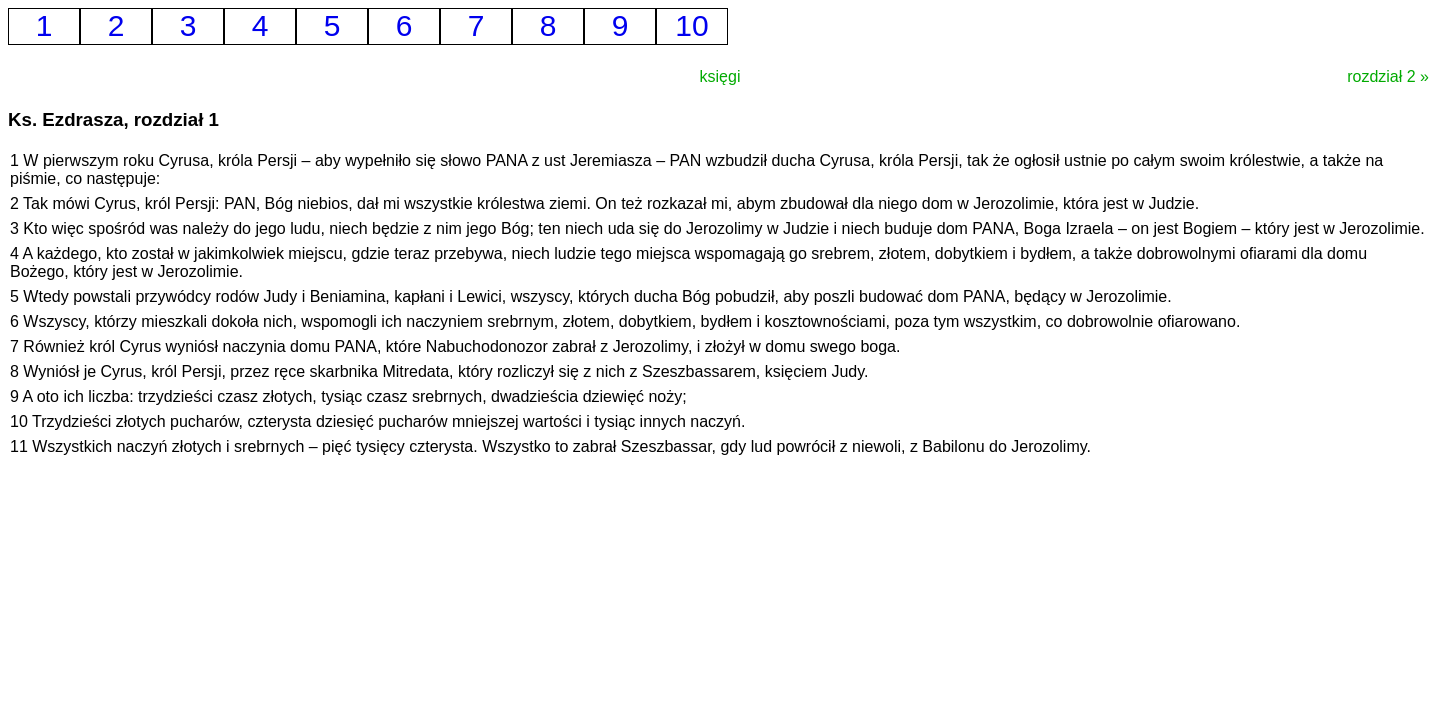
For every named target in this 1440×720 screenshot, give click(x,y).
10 (691, 25)
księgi (720, 76)
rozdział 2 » (1388, 76)
